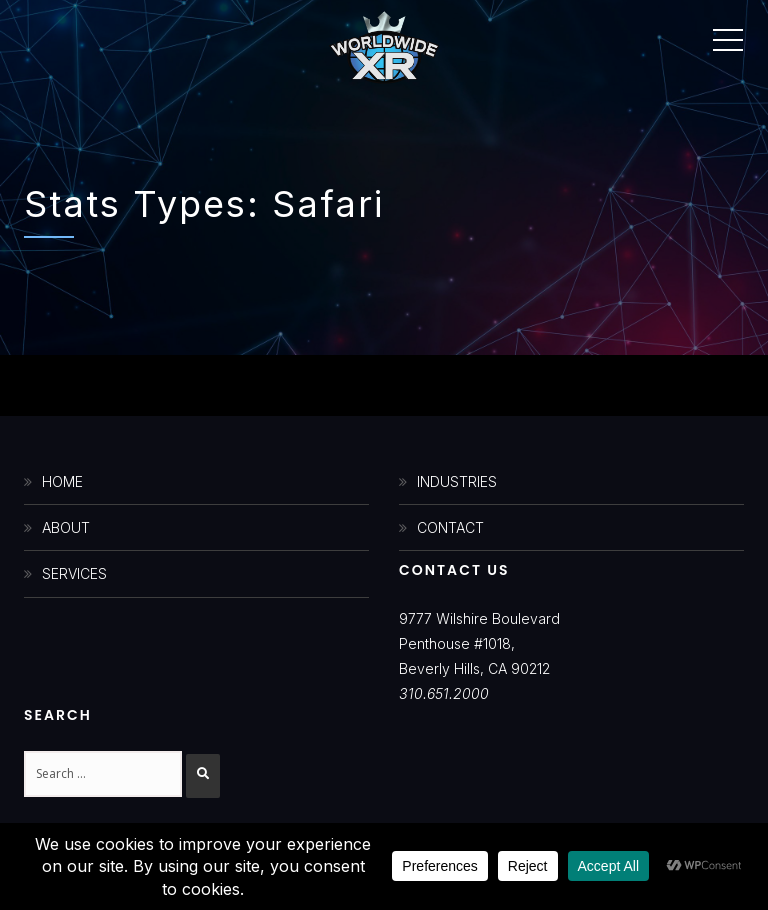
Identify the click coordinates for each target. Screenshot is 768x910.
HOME (62, 481)
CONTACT (450, 527)
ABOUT (66, 527)
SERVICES (74, 573)
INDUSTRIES (457, 481)
